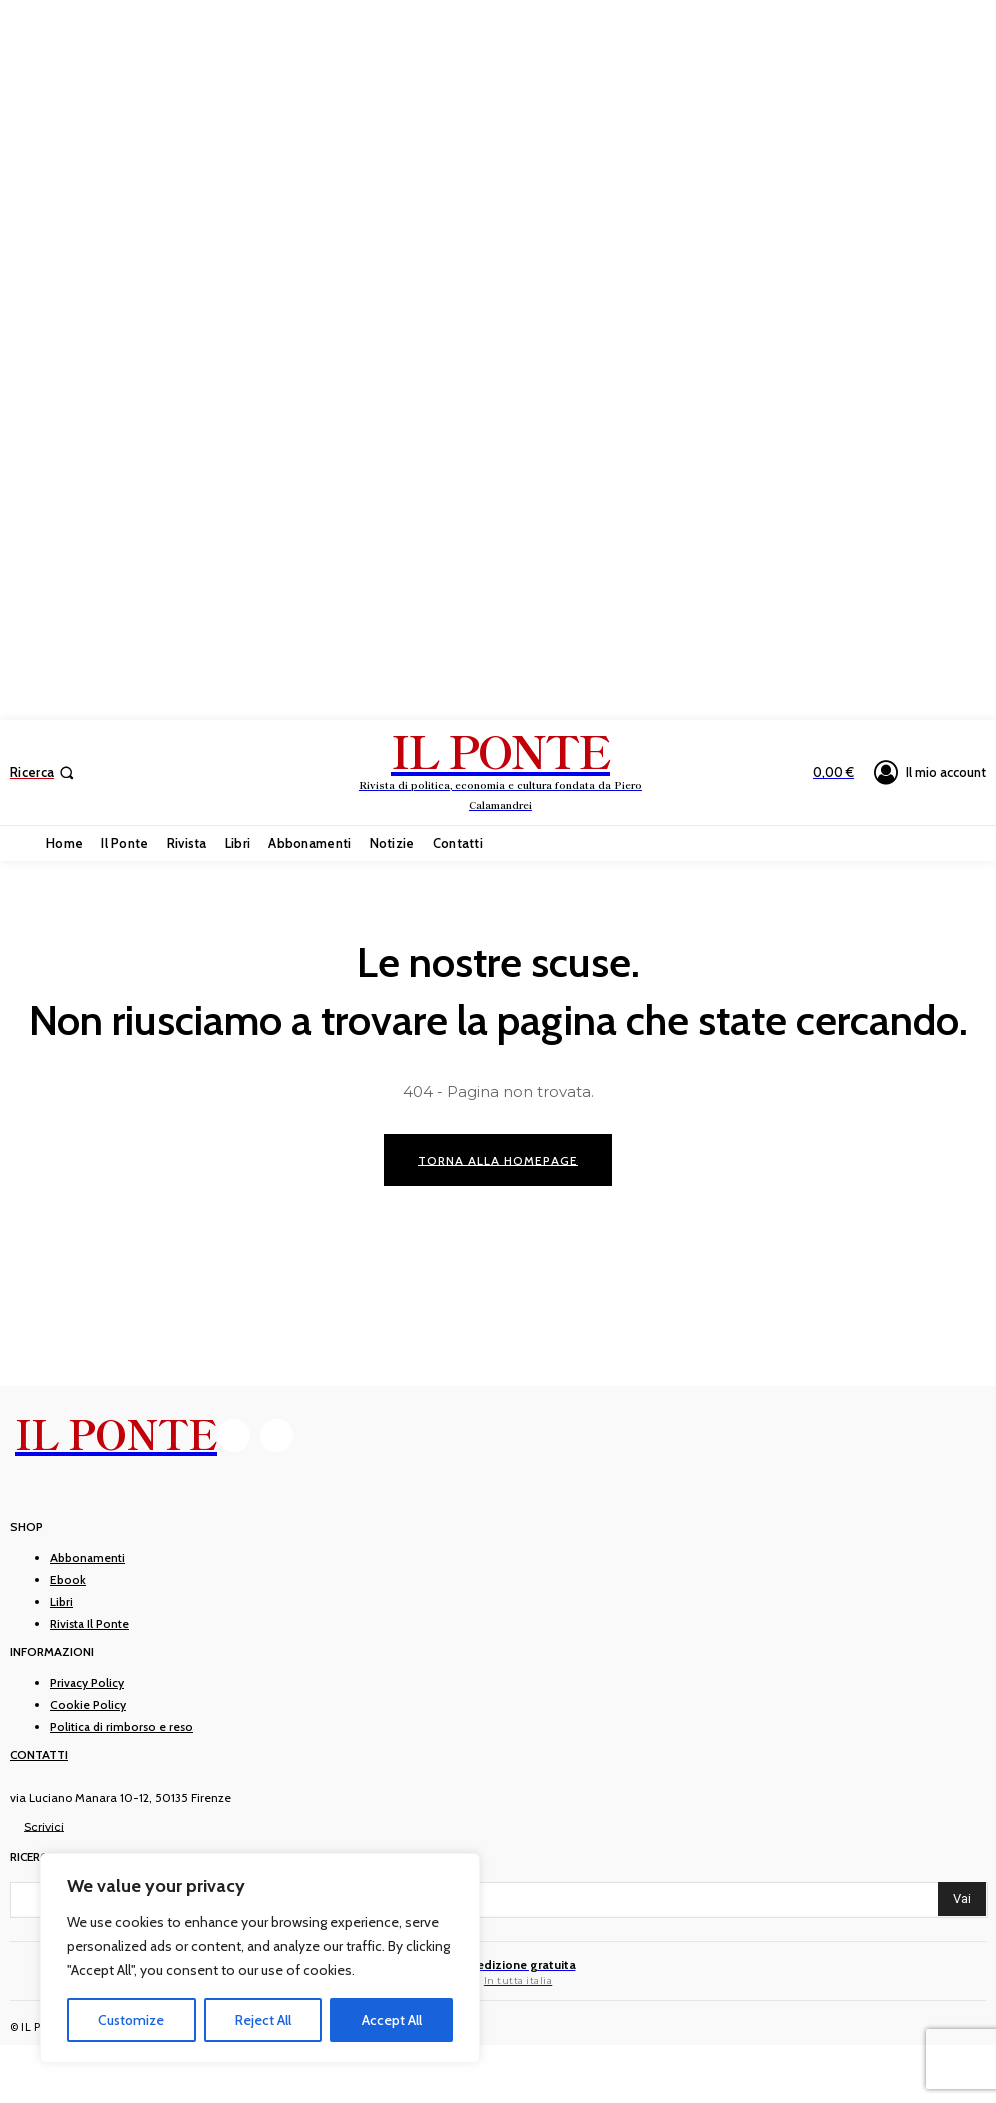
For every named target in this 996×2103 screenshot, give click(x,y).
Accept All (392, 2020)
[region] (260, 1958)
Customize (131, 2020)
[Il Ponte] (498, 1971)
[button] (44, 772)
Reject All (263, 2020)
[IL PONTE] (500, 770)
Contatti (39, 1755)
